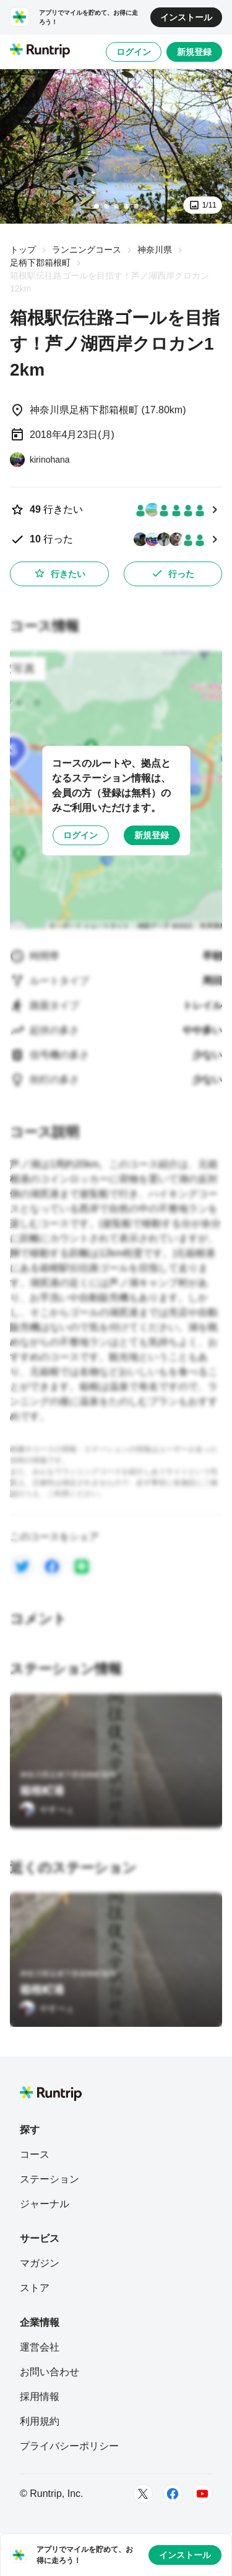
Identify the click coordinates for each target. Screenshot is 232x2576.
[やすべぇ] (47, 1809)
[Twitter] (143, 2494)
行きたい (59, 573)
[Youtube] (202, 2494)
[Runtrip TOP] (40, 51)
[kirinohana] (40, 459)
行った (172, 573)
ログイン (133, 52)
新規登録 (194, 52)
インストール (186, 17)
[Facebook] (173, 2494)
